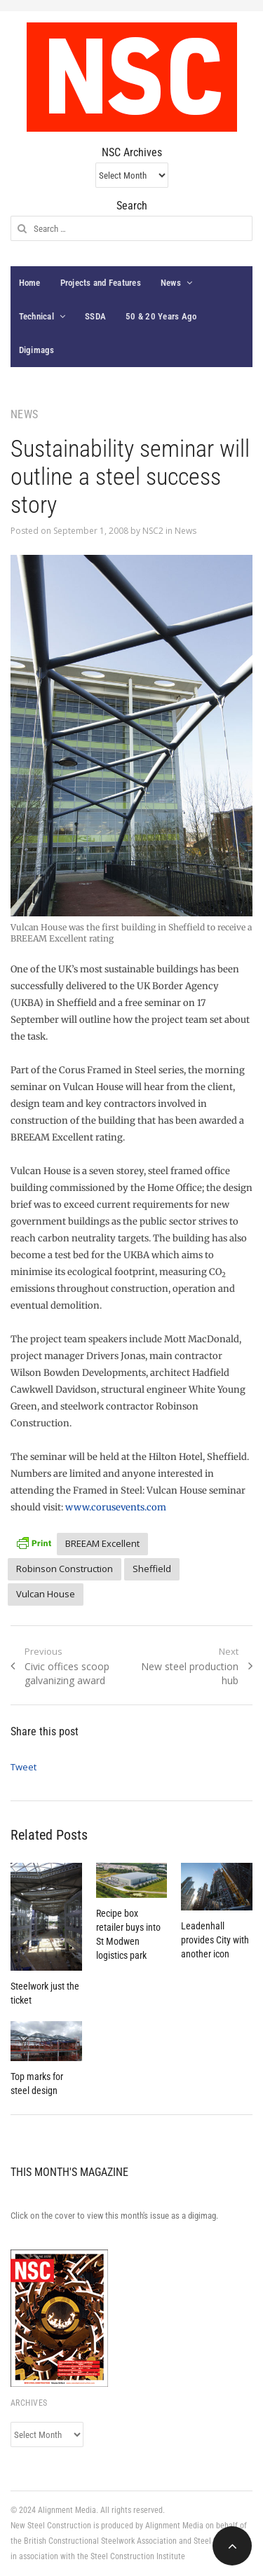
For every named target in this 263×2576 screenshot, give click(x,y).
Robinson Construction (64, 1568)
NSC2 (152, 531)
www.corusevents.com (115, 1507)
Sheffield (152, 1568)
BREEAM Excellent (102, 1543)
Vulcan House (45, 1593)
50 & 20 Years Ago (161, 316)
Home (30, 282)
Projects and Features (100, 282)
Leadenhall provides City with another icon (215, 1939)
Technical (36, 316)
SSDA (95, 316)
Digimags (37, 350)
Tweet (23, 1767)
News (171, 282)
